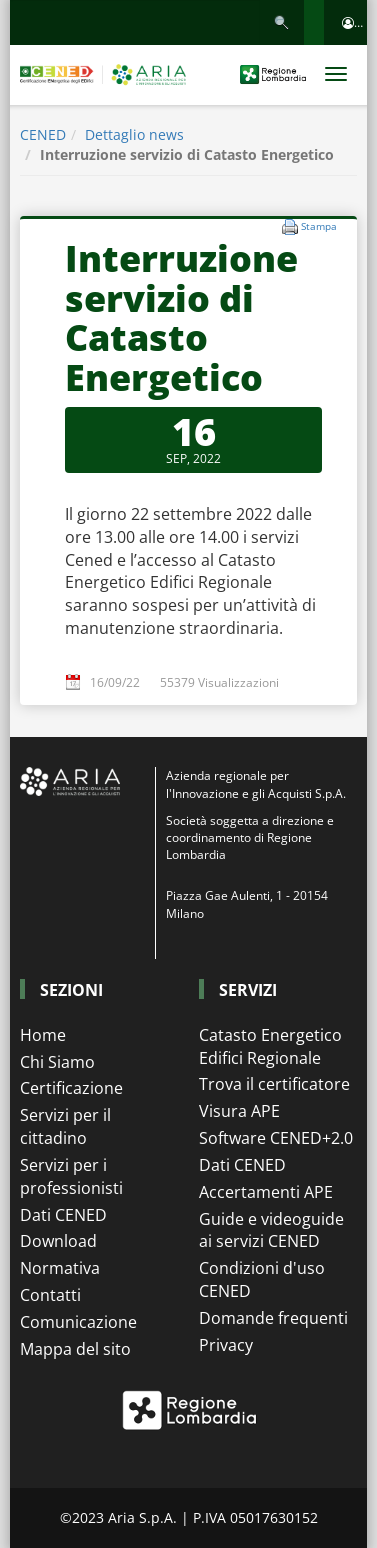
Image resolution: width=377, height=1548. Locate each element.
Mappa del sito (75, 1349)
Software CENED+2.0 (276, 1138)
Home (43, 1035)
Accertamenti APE (266, 1192)
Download (58, 1241)
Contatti (50, 1295)
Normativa (60, 1268)
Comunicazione (78, 1322)
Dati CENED (63, 1215)
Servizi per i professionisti (71, 1176)
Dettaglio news (134, 134)
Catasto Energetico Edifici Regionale (270, 1046)
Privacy (226, 1345)
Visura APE (239, 1111)
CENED (43, 134)
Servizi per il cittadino (65, 1126)
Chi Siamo (57, 1062)
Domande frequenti (273, 1318)
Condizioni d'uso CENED (262, 1279)
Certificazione (71, 1088)
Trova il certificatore (274, 1084)
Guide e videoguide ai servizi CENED (271, 1230)
